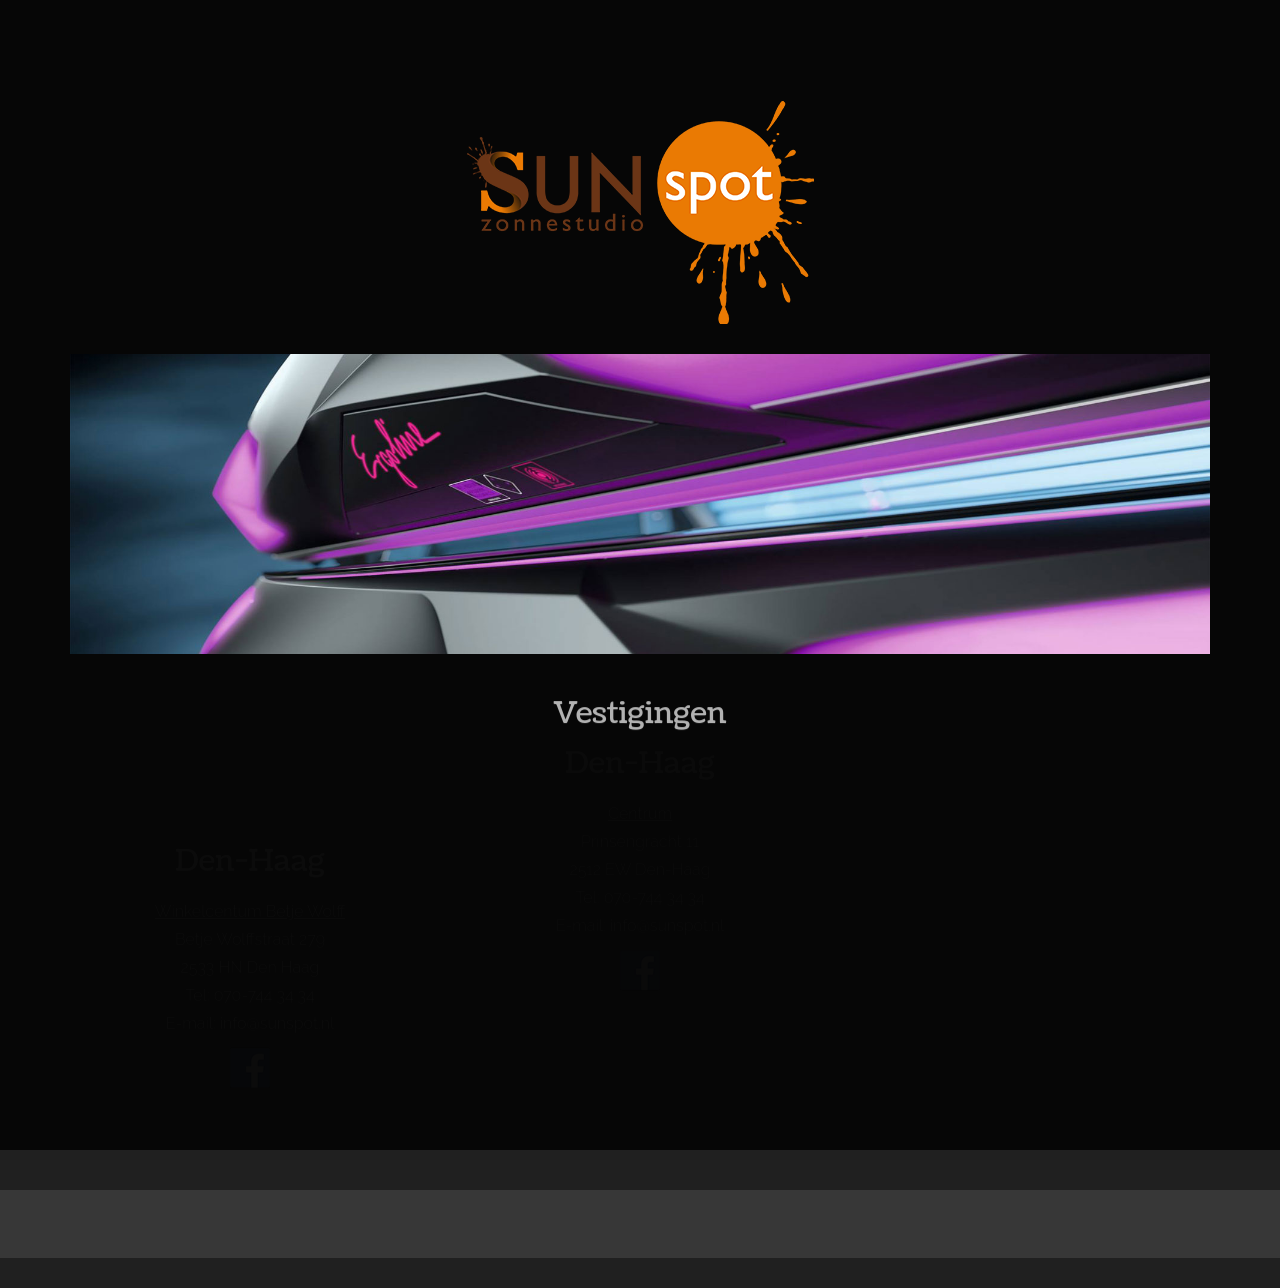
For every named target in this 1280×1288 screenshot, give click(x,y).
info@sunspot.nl (277, 1023)
